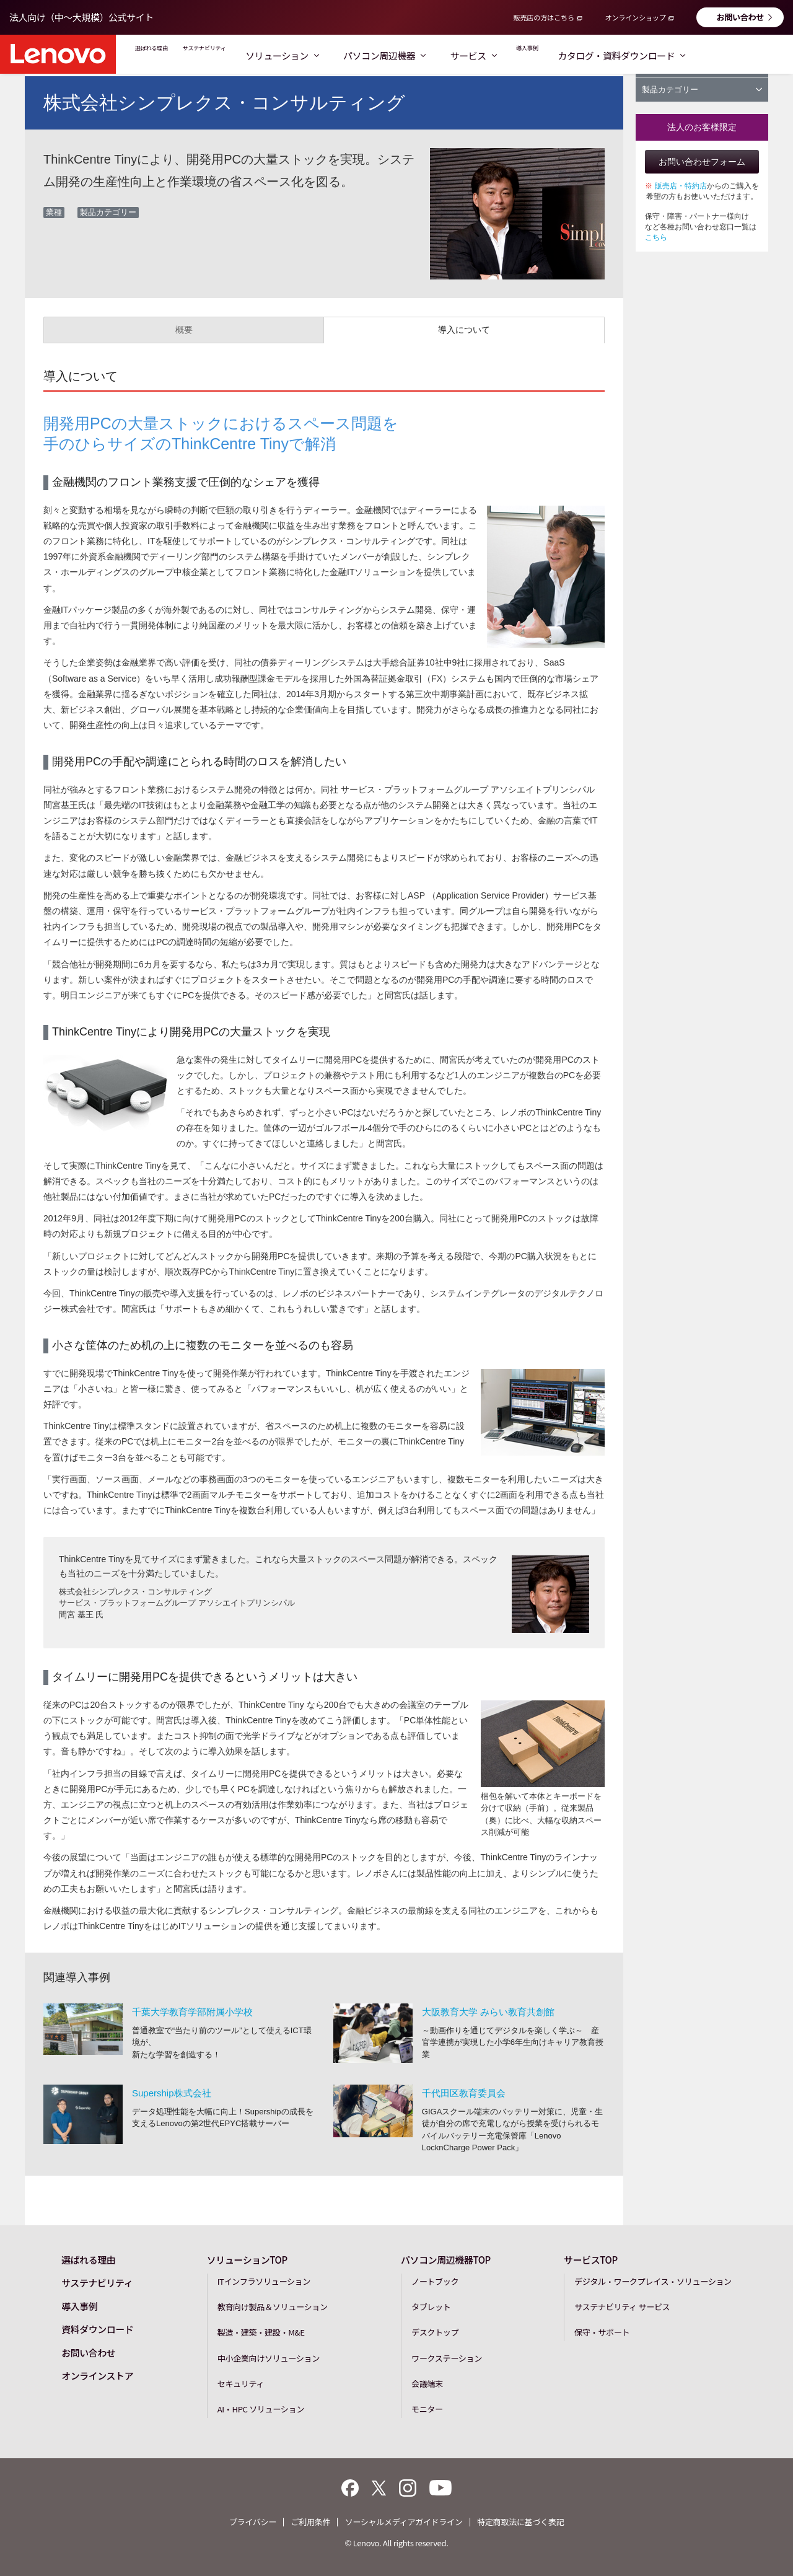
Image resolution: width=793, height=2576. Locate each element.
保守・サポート (601, 2332)
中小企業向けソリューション (268, 2358)
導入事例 (608, 55)
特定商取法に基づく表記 (520, 2522)
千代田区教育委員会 (464, 2093)
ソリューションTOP (247, 2259)
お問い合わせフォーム (702, 162)
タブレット (431, 2307)
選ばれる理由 (167, 55)
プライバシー (252, 2522)
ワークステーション (446, 2358)
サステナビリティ (253, 55)
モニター (427, 2409)
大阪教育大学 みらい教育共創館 (488, 2012)
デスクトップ (434, 2332)
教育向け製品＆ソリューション (272, 2307)
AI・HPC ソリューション (260, 2409)
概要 (184, 330)
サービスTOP (591, 2259)
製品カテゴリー (702, 89)
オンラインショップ (635, 17)
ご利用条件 (310, 2522)
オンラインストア (97, 2375)
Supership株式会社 (171, 2093)
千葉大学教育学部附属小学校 (192, 2012)
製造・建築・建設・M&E (261, 2332)
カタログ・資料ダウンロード (714, 55)
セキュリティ (241, 2383)
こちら (656, 237)
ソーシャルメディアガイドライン (404, 2522)
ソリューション (350, 55)
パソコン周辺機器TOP (446, 2259)
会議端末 (427, 2383)
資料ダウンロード (97, 2329)
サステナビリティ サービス (622, 2307)
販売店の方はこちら (544, 17)
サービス (542, 55)
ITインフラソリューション (263, 2281)
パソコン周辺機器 (453, 55)
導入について (464, 330)
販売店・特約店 (681, 186)
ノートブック (434, 2281)
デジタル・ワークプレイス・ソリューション (653, 2281)
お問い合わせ (740, 17)
